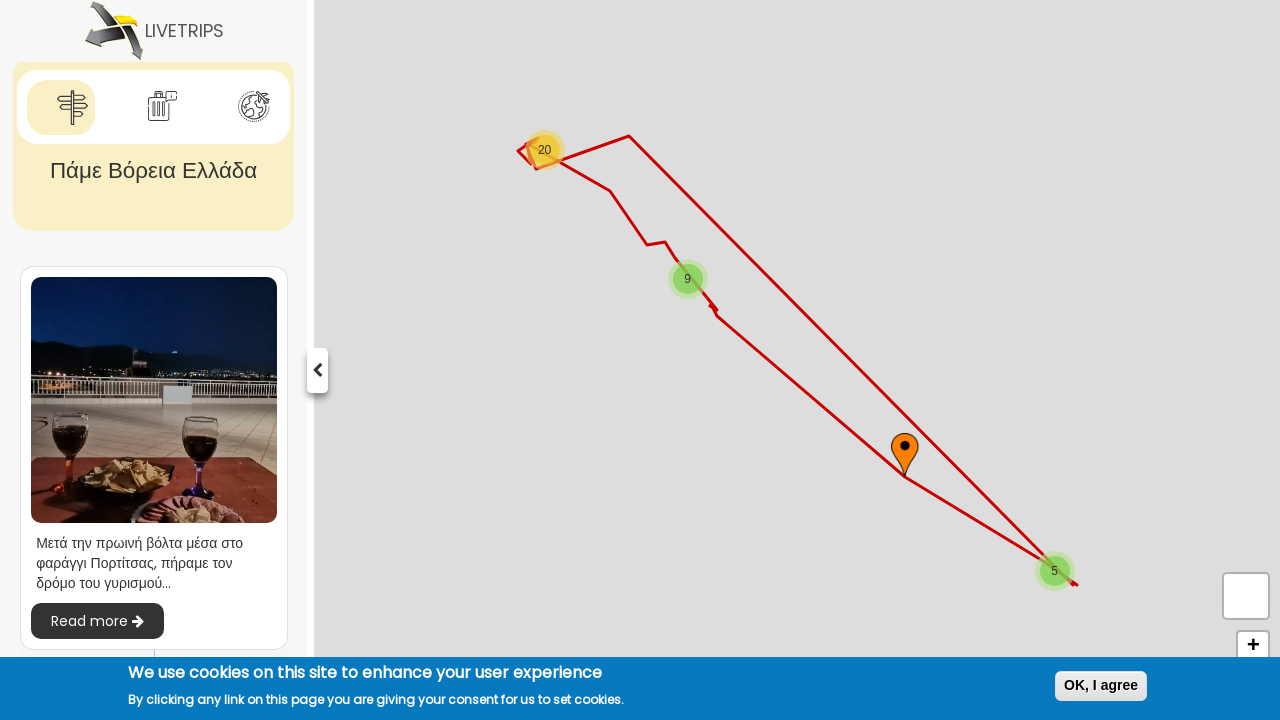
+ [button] (1253, 647)
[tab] (61, 107)
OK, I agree (1101, 685)
